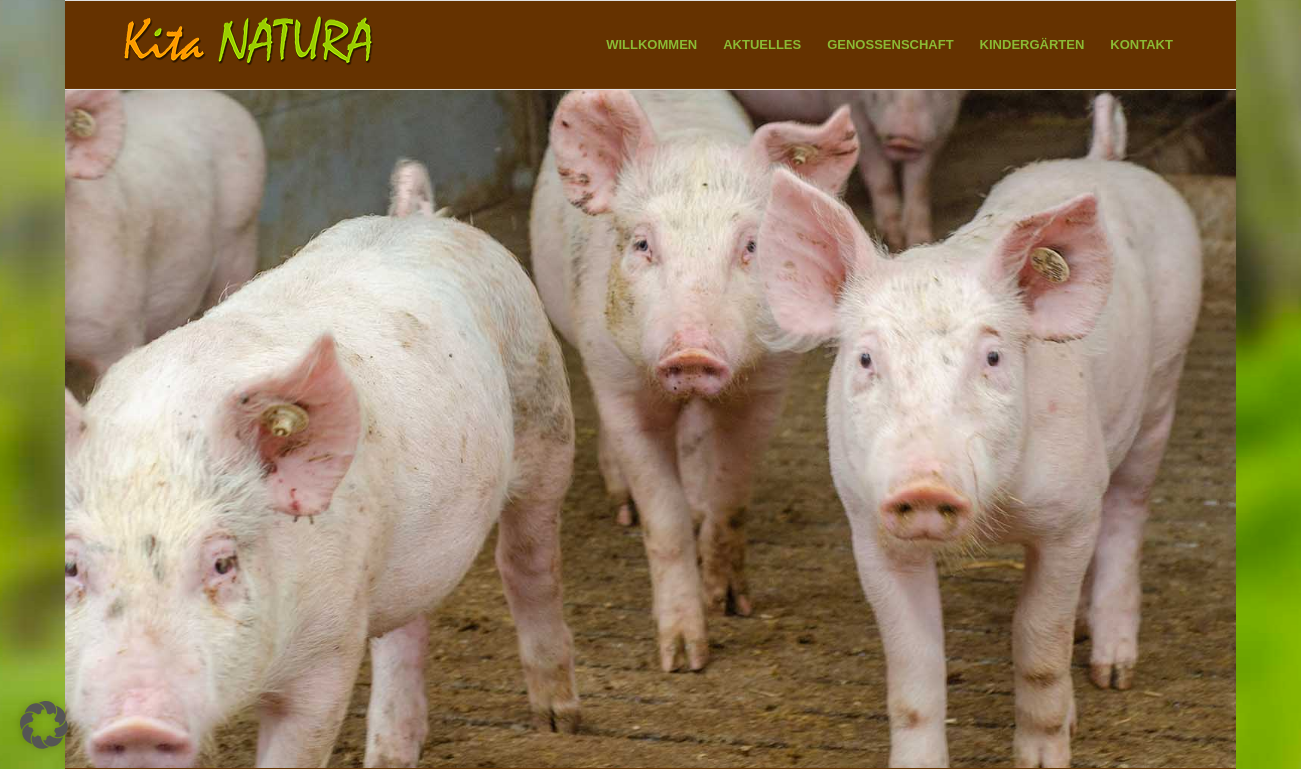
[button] (44, 725)
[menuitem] (651, 45)
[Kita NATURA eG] (250, 45)
